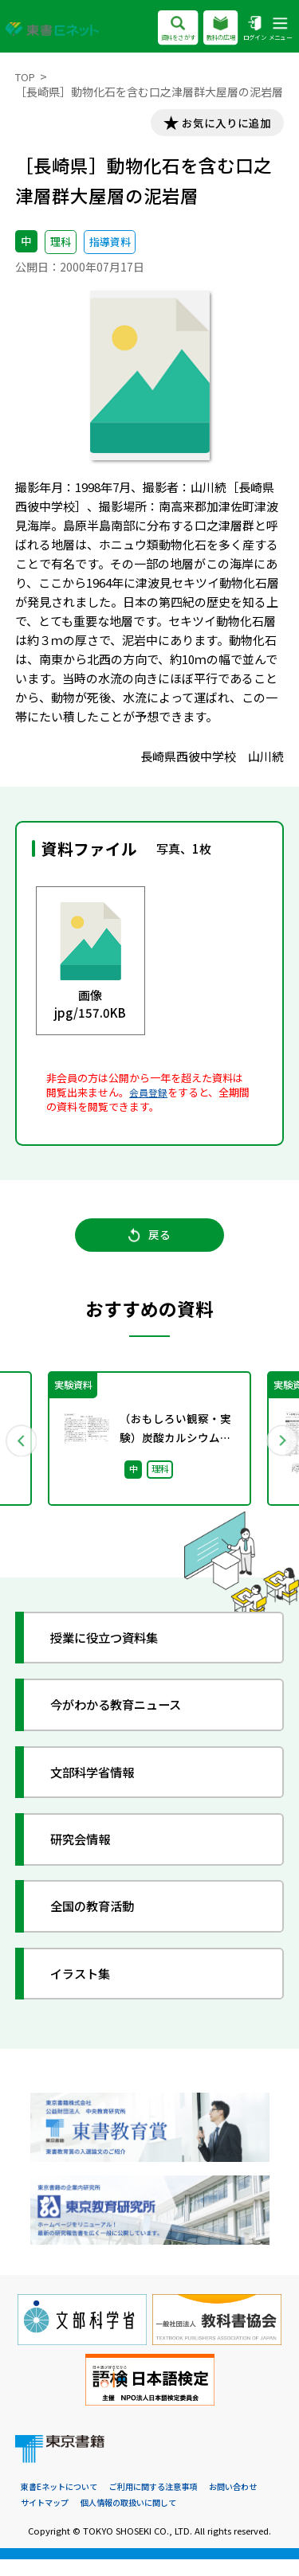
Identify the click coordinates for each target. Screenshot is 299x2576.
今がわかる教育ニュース (128, 1718)
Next (278, 1451)
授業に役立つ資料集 (115, 1651)
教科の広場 (211, 29)
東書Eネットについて (62, 2502)
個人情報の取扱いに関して (138, 2518)
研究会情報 (88, 1853)
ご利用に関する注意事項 (164, 2502)
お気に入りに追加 (219, 124)
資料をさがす (163, 29)
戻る (149, 1244)
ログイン (249, 29)
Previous (21, 1451)
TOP (26, 76)
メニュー (278, 29)
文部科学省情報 (101, 1786)
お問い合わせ (251, 2502)
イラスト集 (88, 1987)
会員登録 (150, 1095)
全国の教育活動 (101, 1919)
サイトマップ (47, 2518)
